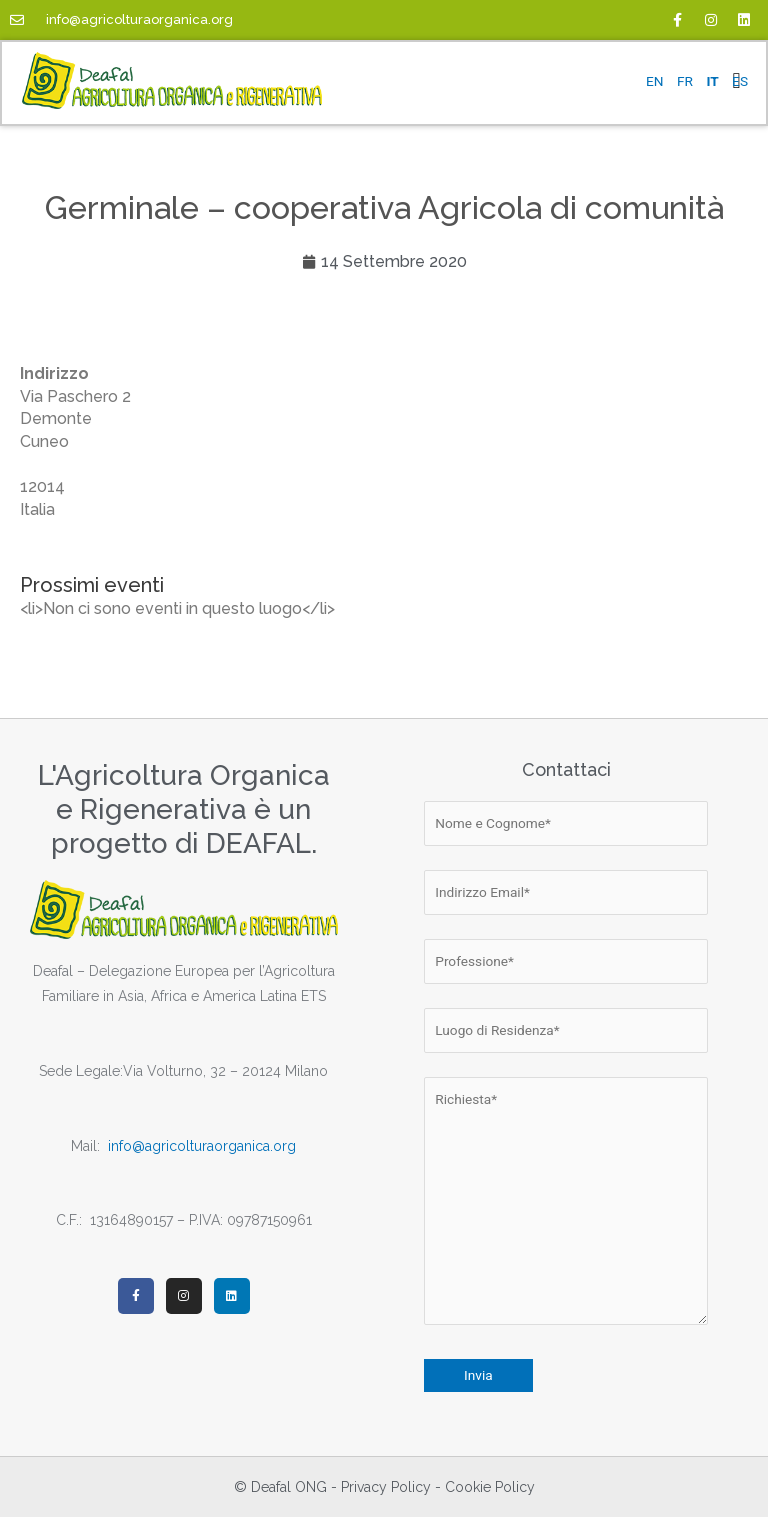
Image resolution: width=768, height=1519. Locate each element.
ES (740, 81)
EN (655, 81)
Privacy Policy (386, 1489)
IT (712, 81)
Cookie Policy (490, 1489)
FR (685, 81)
